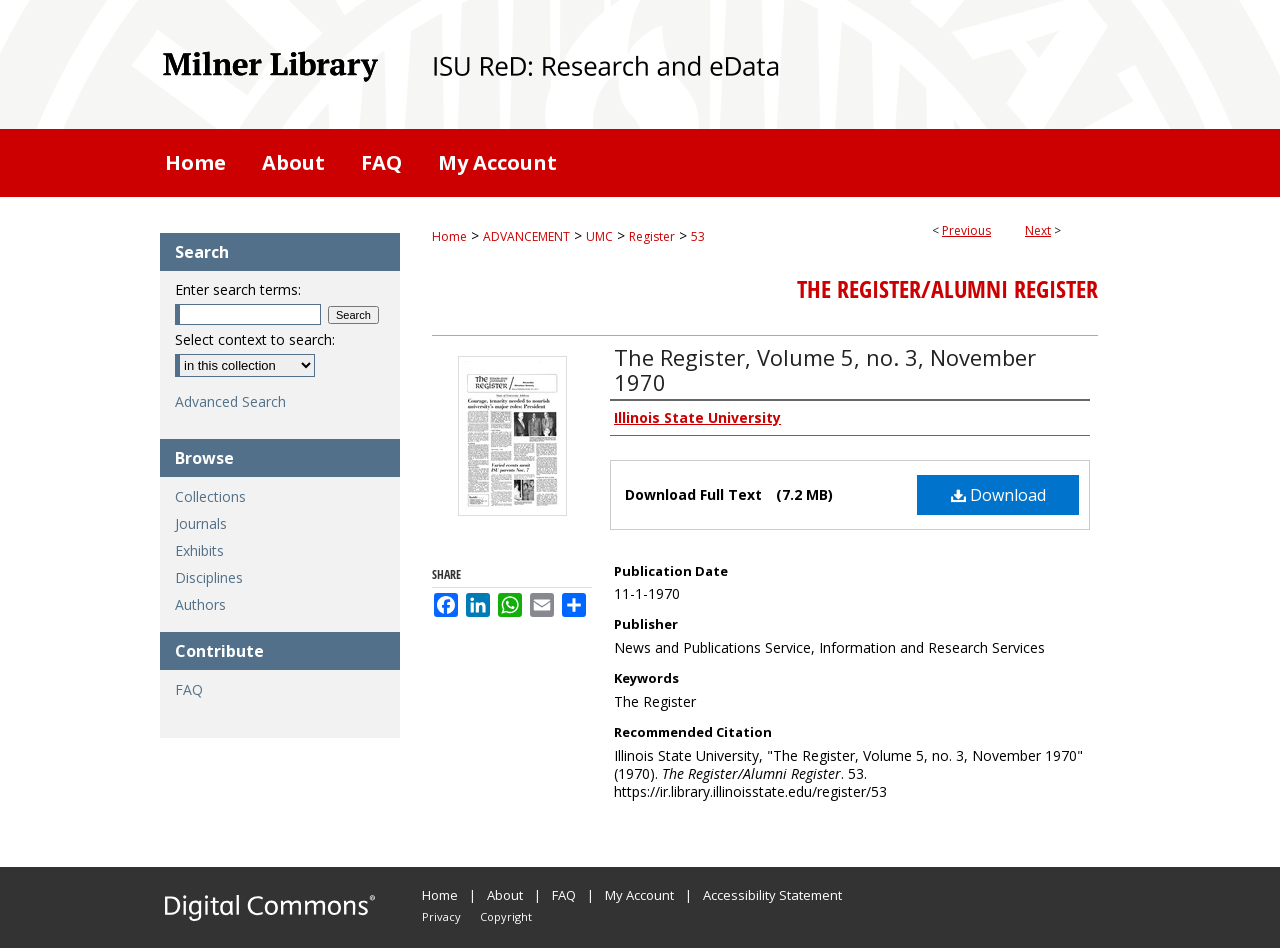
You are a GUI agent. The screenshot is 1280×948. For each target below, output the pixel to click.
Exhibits (199, 550)
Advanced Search (230, 401)
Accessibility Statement (772, 895)
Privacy (441, 916)
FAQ (189, 689)
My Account (639, 895)
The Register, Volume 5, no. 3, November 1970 (825, 369)
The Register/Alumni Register (947, 289)
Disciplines (209, 577)
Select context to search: (255, 339)
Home (449, 236)
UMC (599, 236)
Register (652, 236)
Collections (210, 496)
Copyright (506, 916)
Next (1038, 230)
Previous (966, 230)
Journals (201, 523)
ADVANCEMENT (526, 236)
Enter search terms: (238, 289)
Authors (200, 604)
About (505, 895)
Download (998, 495)
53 (698, 236)
